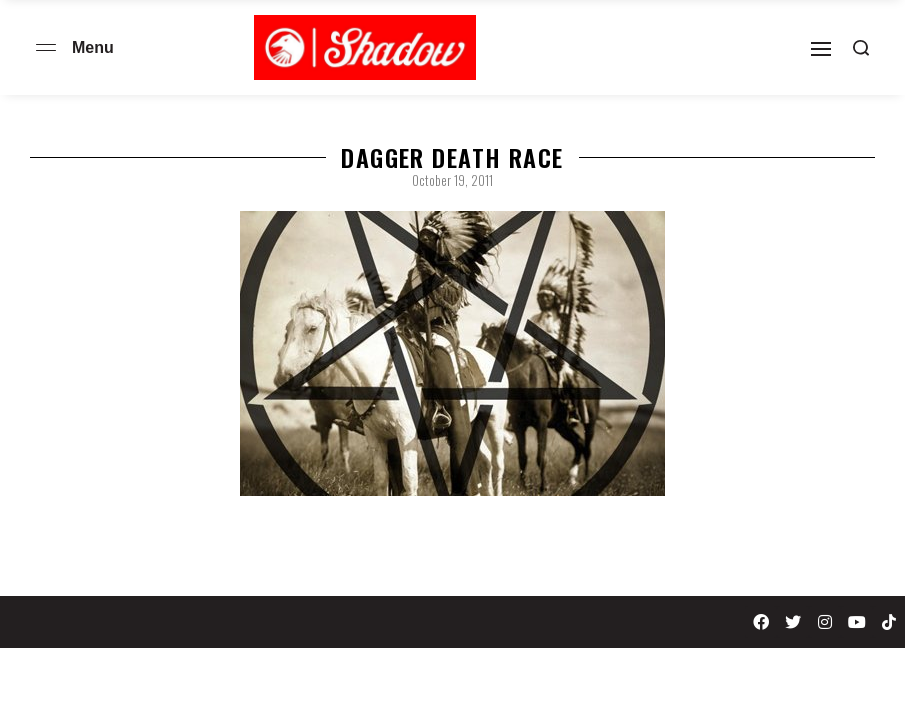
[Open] (821, 49)
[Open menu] (46, 47)
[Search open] (861, 48)
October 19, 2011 (452, 180)
